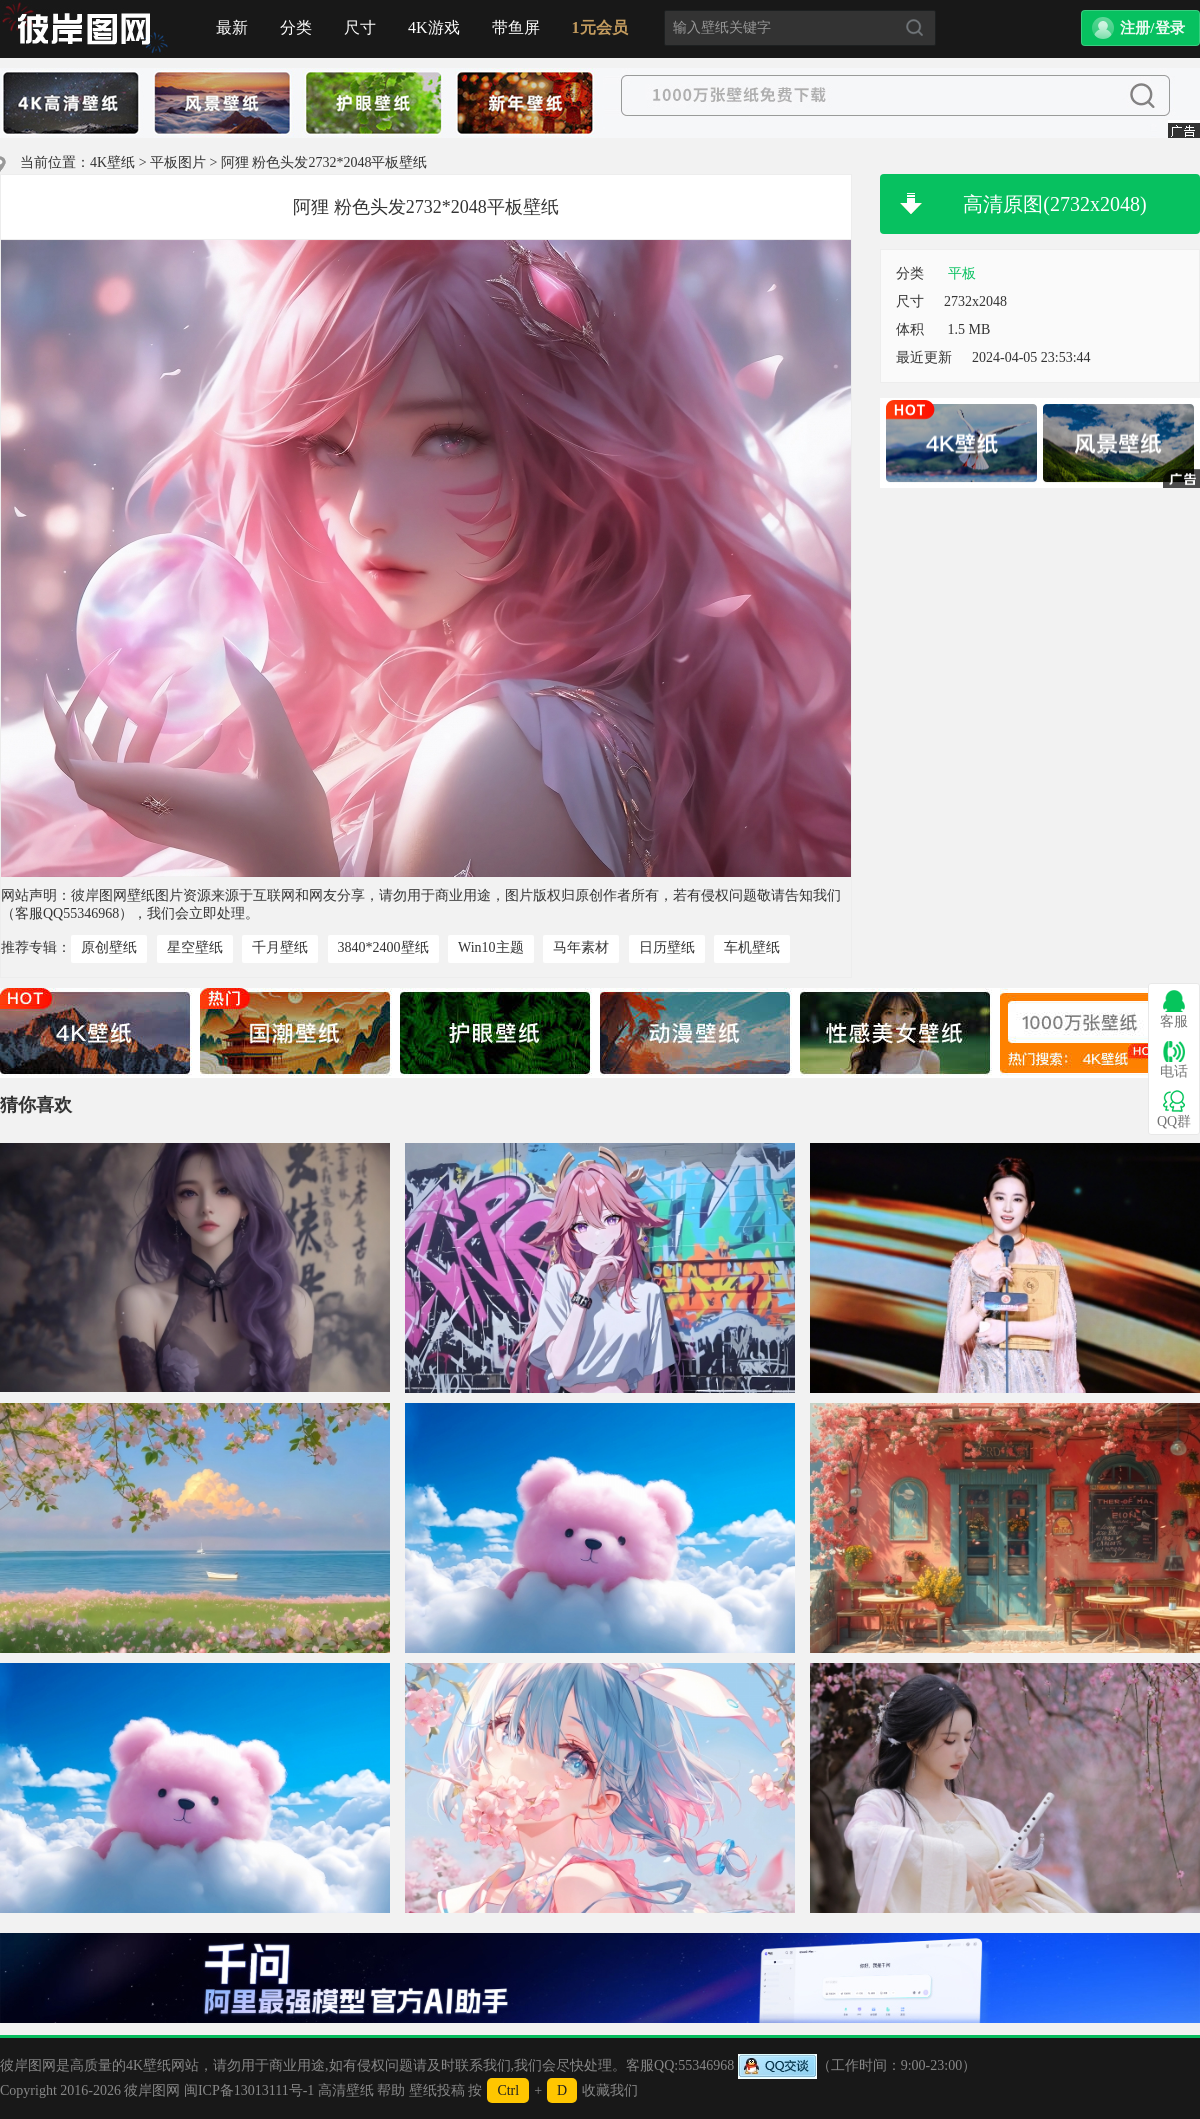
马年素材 (581, 947)
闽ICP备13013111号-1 (249, 2090)
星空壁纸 (195, 947)
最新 (232, 27)
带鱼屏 (516, 27)
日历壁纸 (667, 947)
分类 (296, 27)
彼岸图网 (152, 2090)
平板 (962, 273)
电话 (1174, 1059)
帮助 (391, 2090)
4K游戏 (434, 27)
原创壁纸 (109, 947)
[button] (1140, 28)
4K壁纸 (112, 162)
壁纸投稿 (437, 2090)
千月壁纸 (280, 947)
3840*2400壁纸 (383, 947)
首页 (85, 29)
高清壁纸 (346, 2090)
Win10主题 (491, 947)
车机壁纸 (752, 947)
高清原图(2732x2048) (1054, 204)
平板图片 (178, 162)
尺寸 (360, 27)
